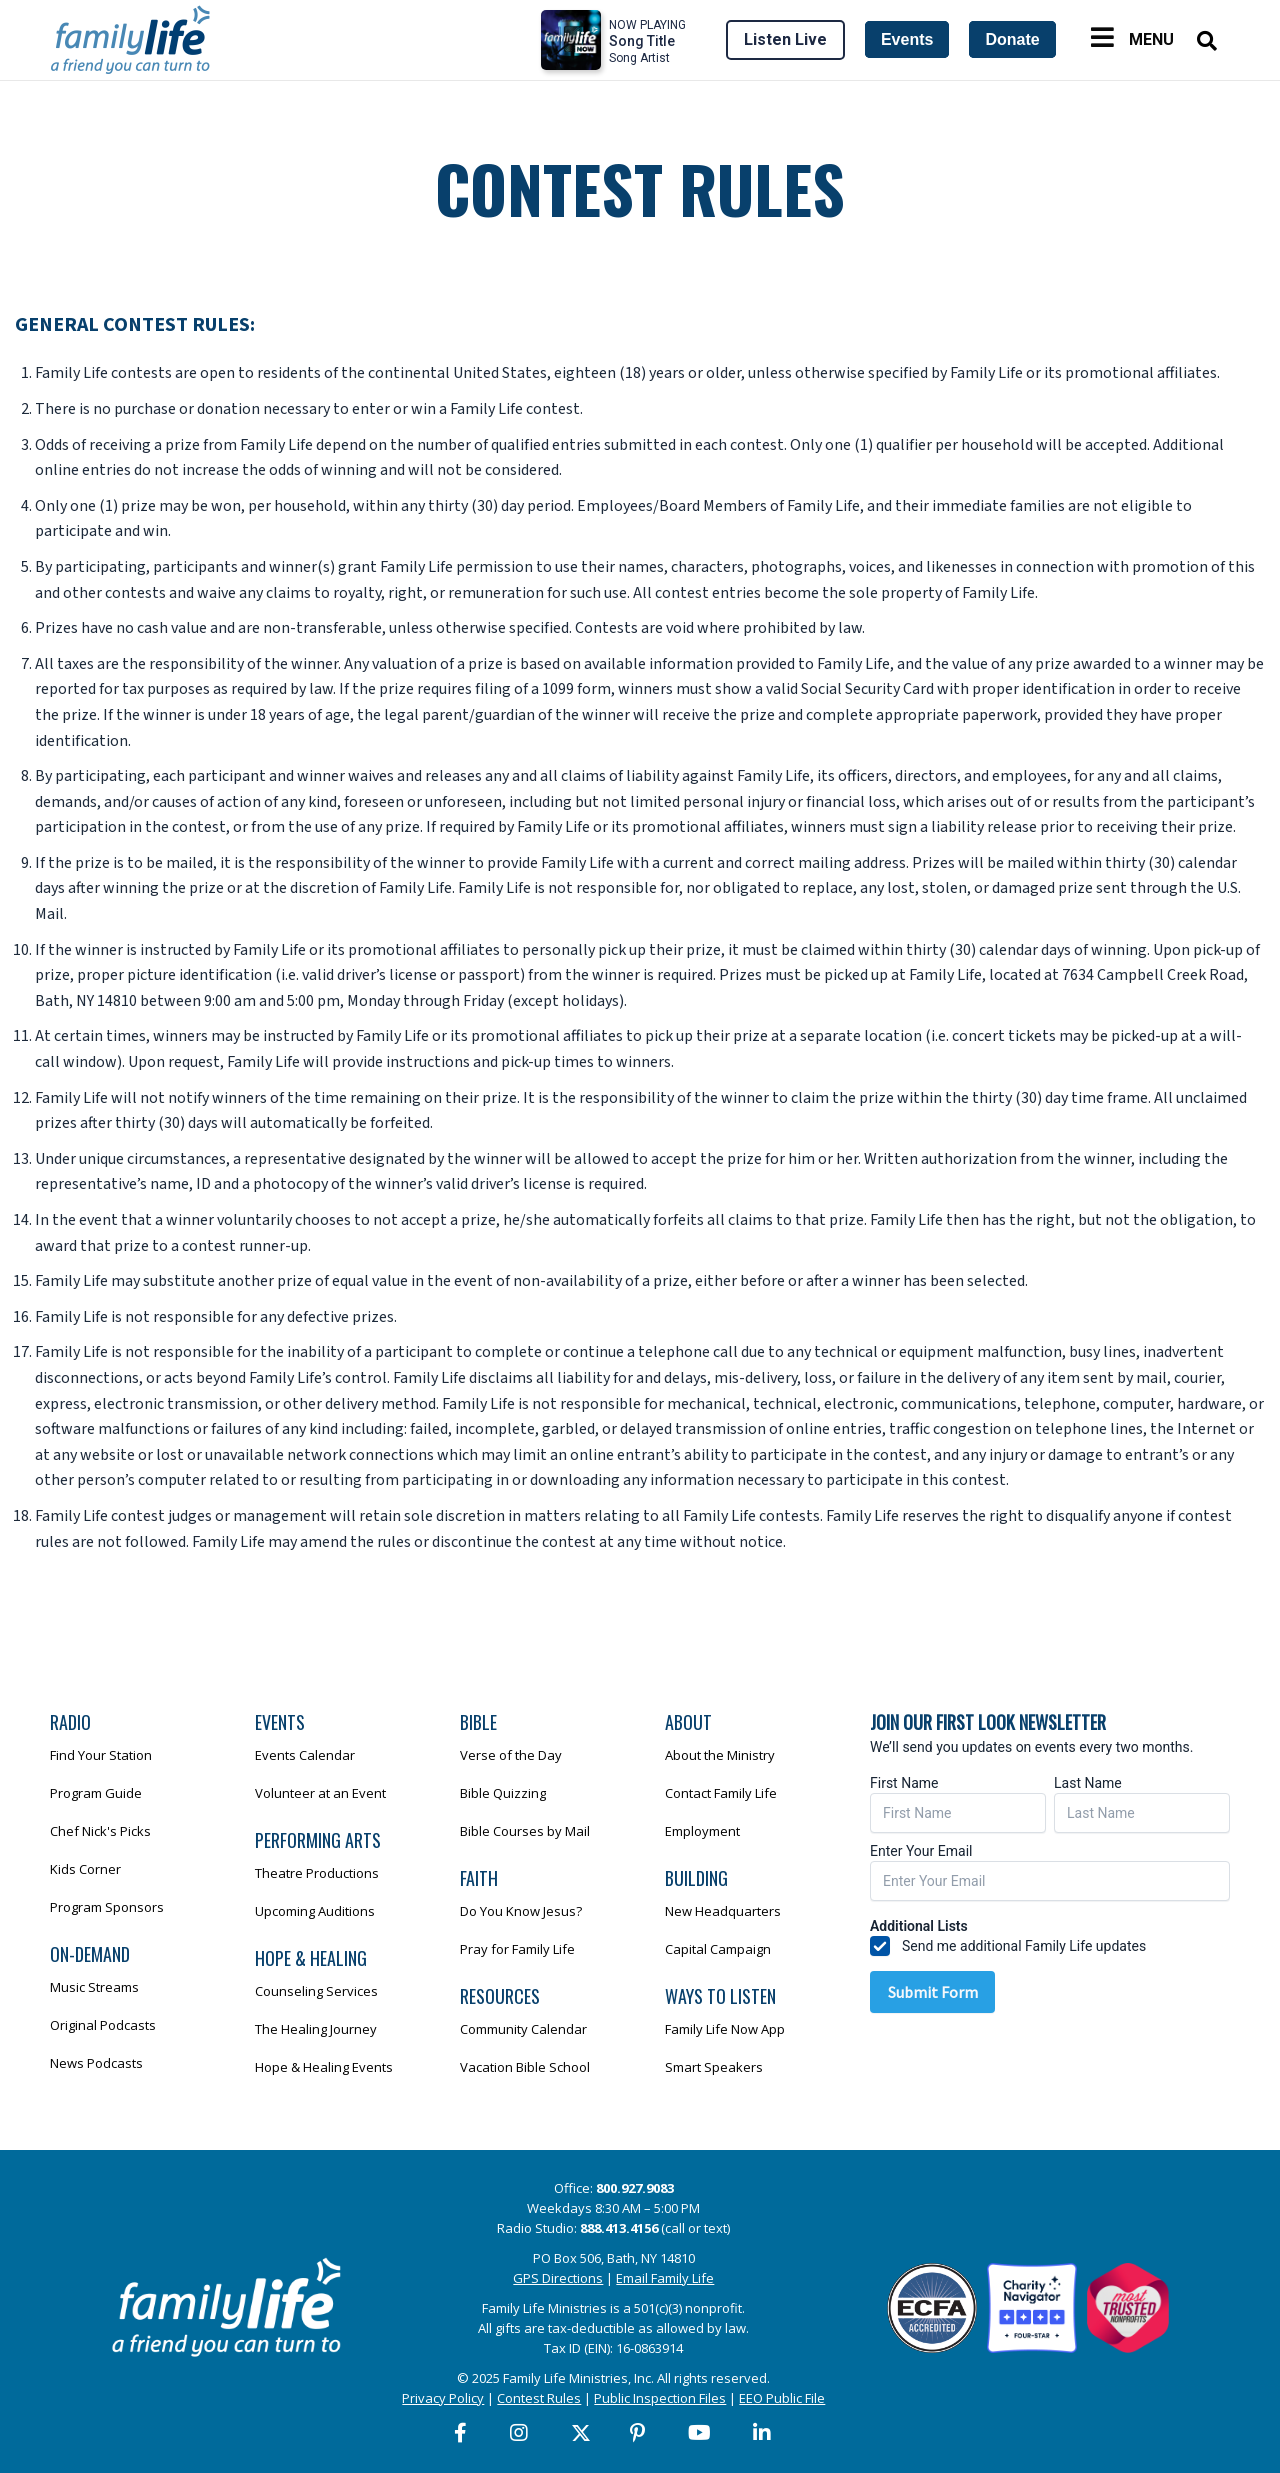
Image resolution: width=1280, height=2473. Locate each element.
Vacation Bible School (525, 2067)
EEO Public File (782, 2398)
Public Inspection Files (660, 2398)
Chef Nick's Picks (100, 1831)
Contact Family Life (721, 1793)
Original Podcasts (103, 2025)
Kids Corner (85, 1869)
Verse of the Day (511, 1755)
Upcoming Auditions (315, 1911)
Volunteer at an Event (320, 1793)
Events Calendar (305, 1755)
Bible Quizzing (503, 1793)
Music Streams (94, 1987)
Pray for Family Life (517, 1949)
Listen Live (785, 39)
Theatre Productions (317, 1873)
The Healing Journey (316, 2029)
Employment (702, 1831)
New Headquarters (723, 1911)
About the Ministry (720, 1755)
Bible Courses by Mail (525, 1831)
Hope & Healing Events (324, 2067)
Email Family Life (665, 2278)
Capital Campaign (718, 1949)
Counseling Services (316, 1991)
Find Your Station (101, 1755)
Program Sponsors (107, 1907)
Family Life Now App (725, 2029)
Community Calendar (523, 2029)
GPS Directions (558, 2278)
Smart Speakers (714, 2067)
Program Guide (96, 1793)
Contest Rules (539, 2398)
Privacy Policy (443, 2398)
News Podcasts (96, 2063)
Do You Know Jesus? (521, 1911)
